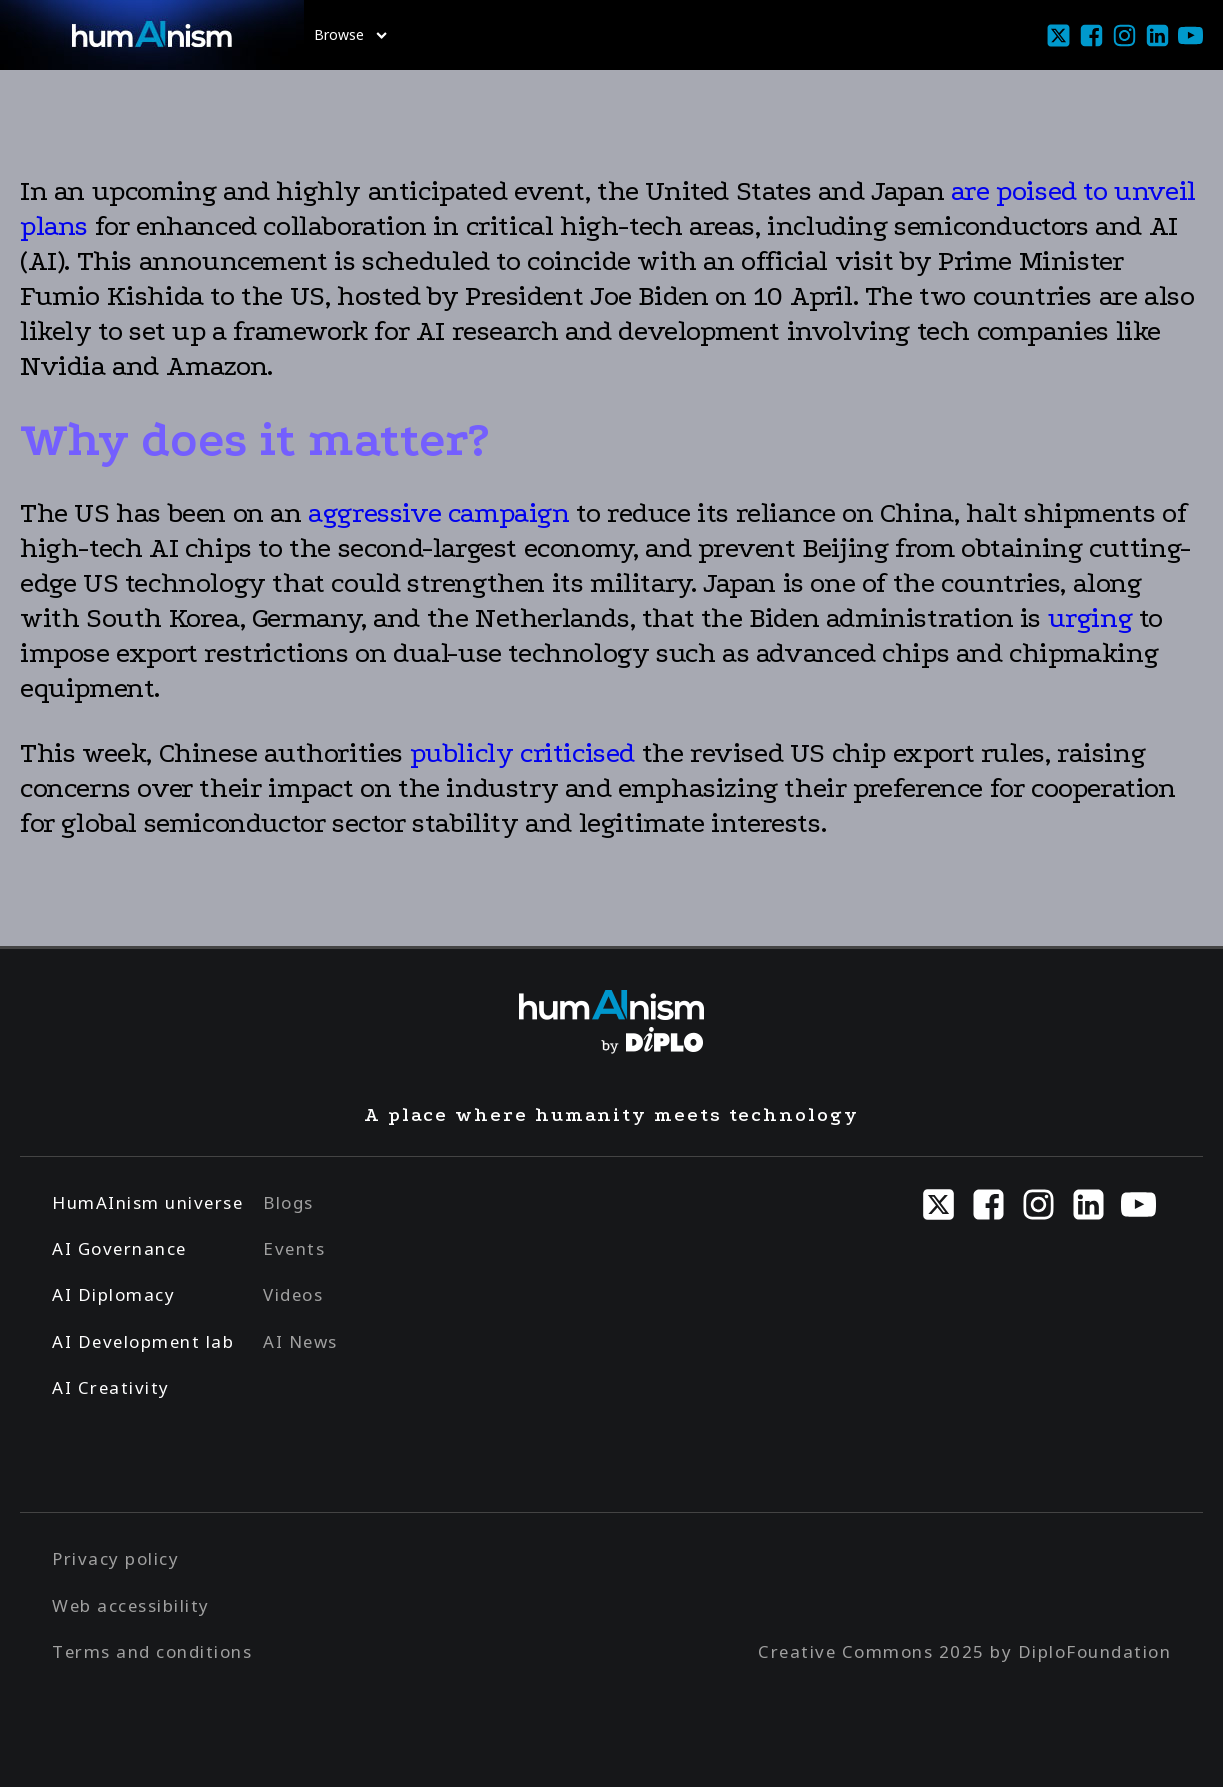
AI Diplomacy (113, 1294)
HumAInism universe (147, 1202)
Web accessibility (131, 1605)
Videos (293, 1294)
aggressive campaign (438, 513)
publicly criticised (526, 753)
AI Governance (119, 1248)
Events (294, 1248)
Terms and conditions (152, 1651)
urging (1090, 618)
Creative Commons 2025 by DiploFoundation (964, 1651)
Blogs (288, 1202)
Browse (350, 34)
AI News (300, 1341)
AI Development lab (143, 1341)
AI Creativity (111, 1387)
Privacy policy (115, 1558)
